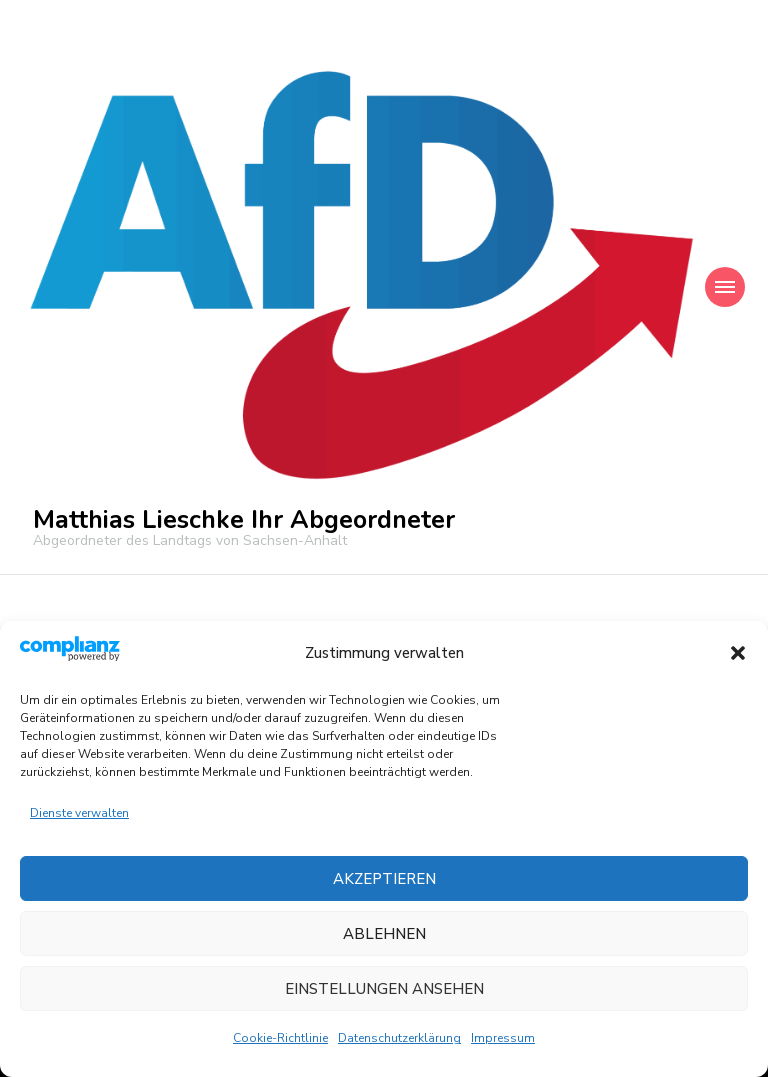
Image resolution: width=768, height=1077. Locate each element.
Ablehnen (384, 934)
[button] (738, 653)
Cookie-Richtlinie (280, 1038)
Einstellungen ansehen (384, 989)
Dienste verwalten (79, 813)
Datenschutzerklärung (399, 1038)
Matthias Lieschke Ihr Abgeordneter (244, 520)
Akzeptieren (384, 879)
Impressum (503, 1038)
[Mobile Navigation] (725, 287)
